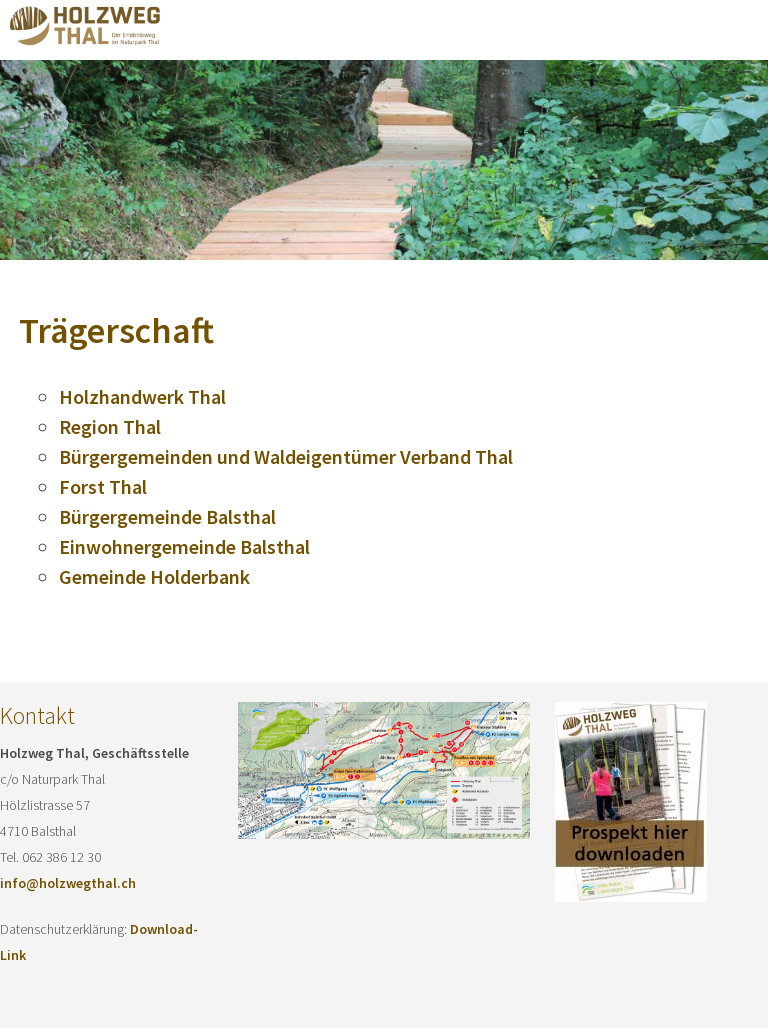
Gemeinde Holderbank (154, 576)
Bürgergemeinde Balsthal (167, 516)
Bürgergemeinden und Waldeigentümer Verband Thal (286, 456)
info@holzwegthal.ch (68, 883)
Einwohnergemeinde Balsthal (184, 546)
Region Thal (110, 426)
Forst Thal (103, 486)
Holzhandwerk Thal (142, 396)
